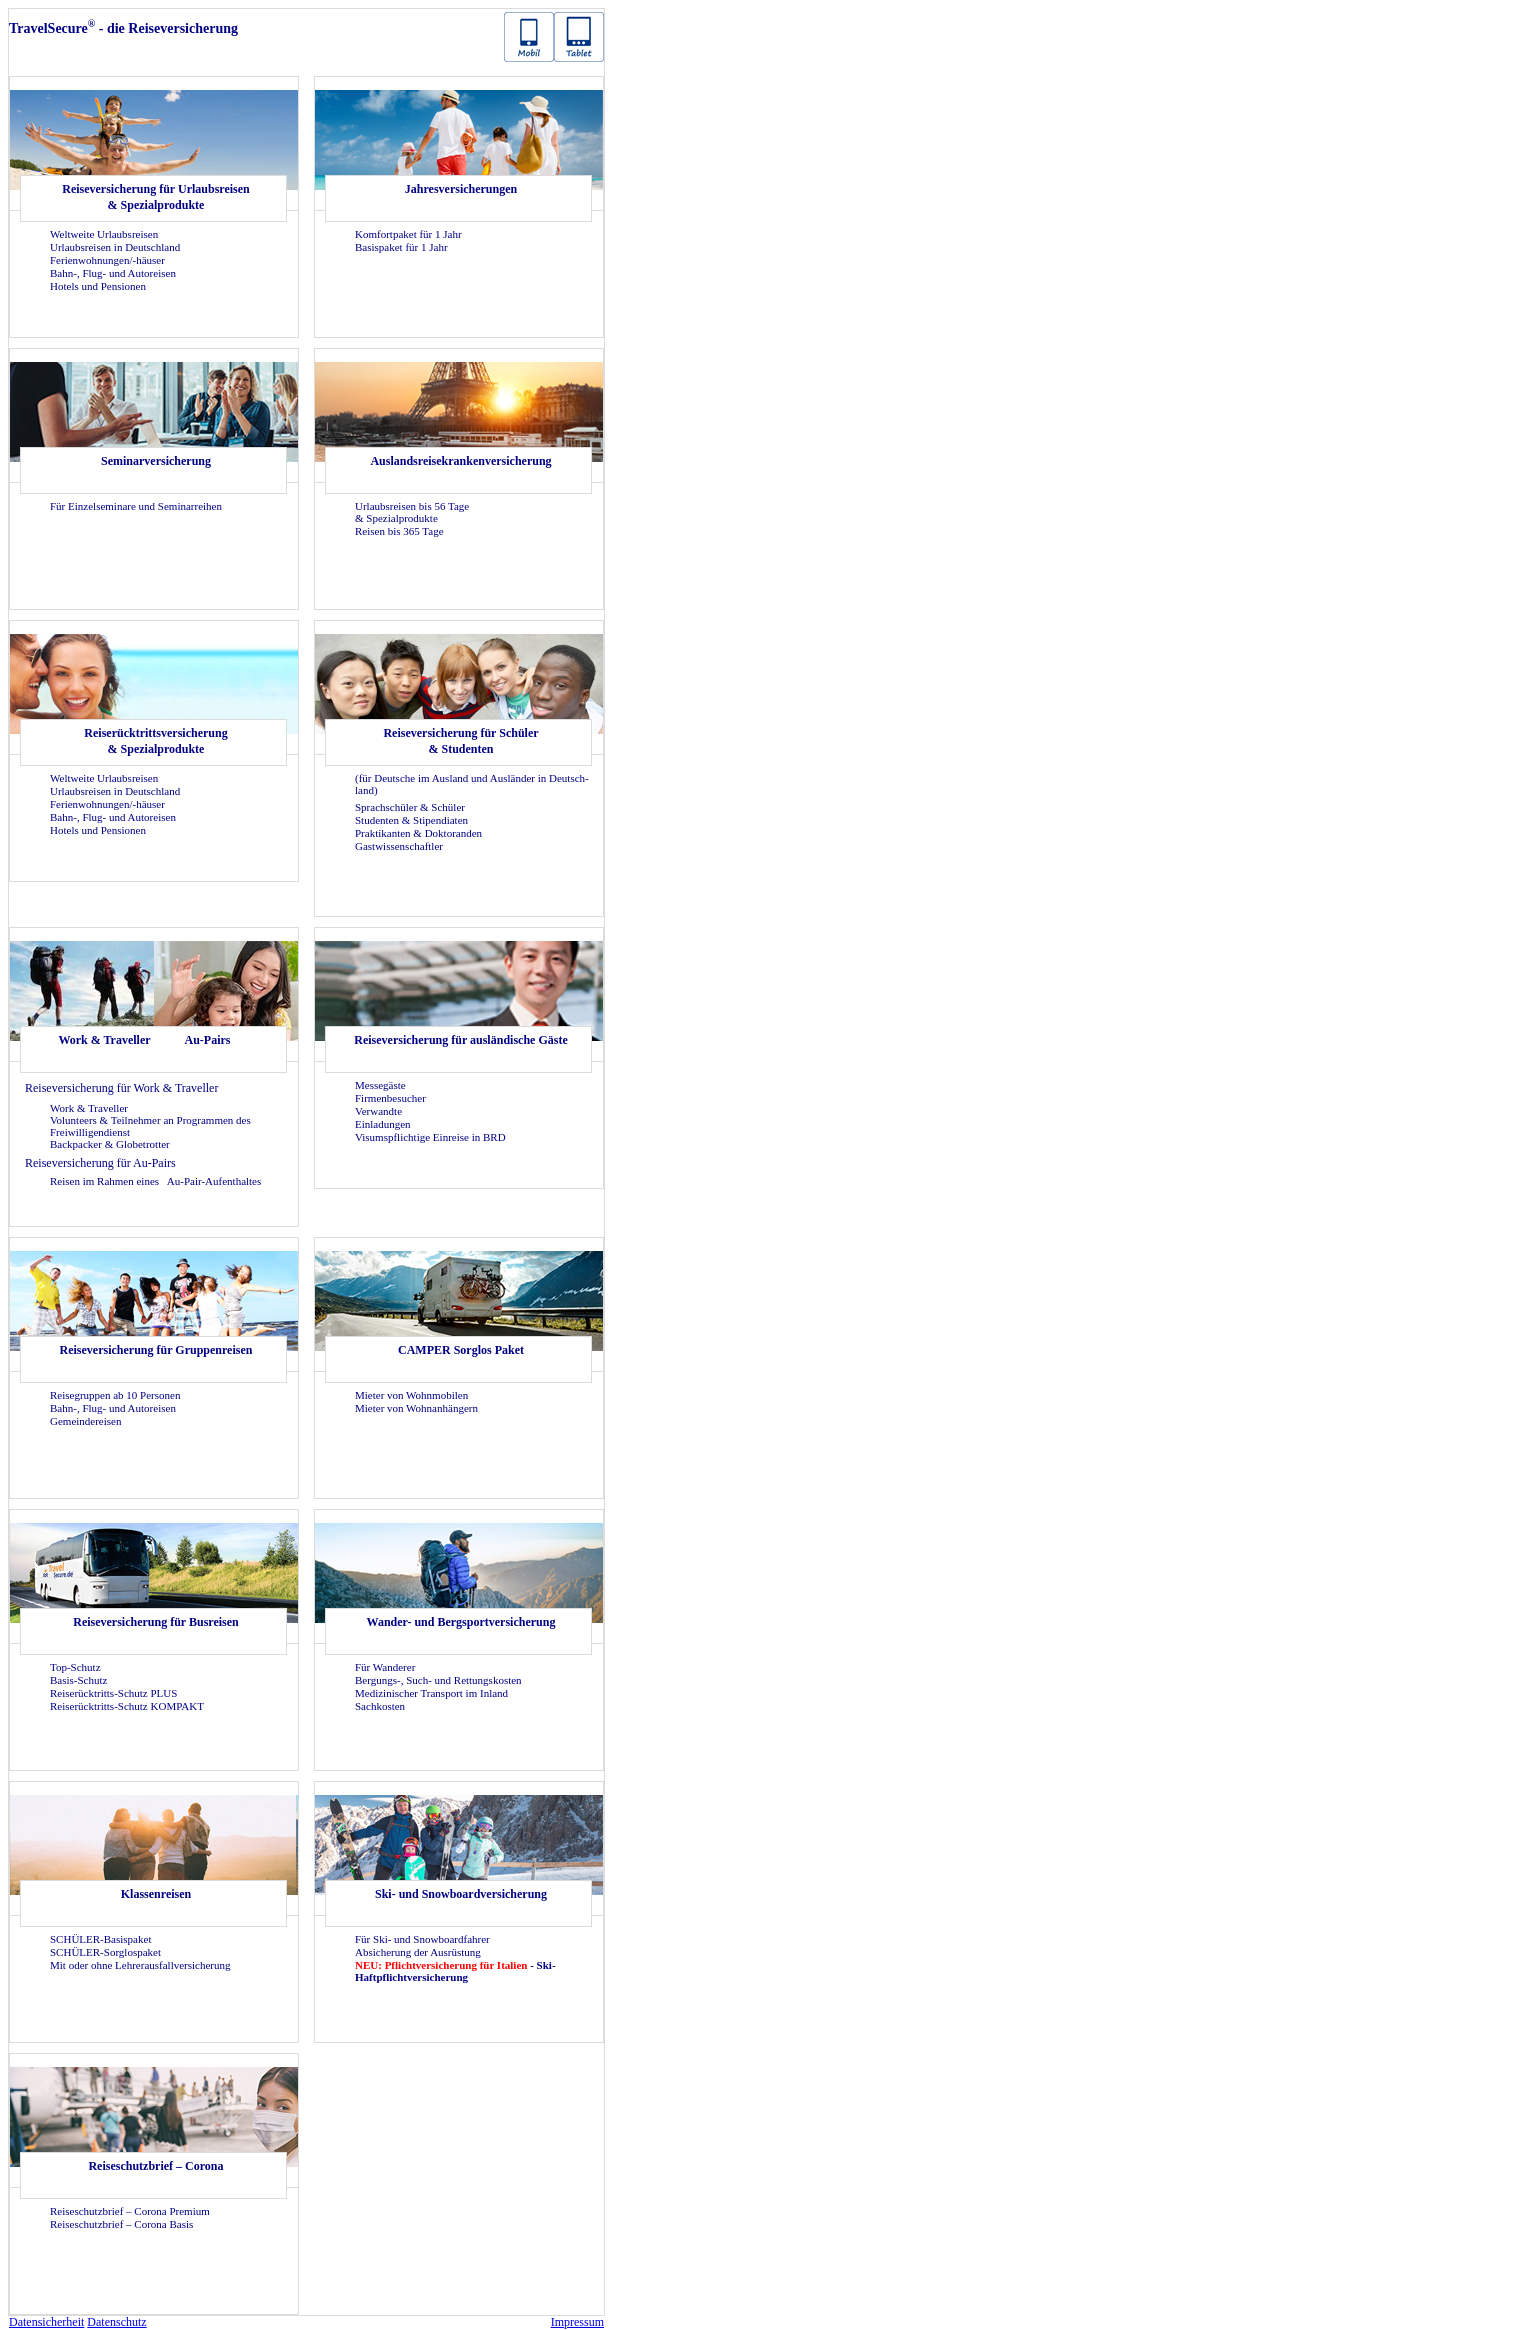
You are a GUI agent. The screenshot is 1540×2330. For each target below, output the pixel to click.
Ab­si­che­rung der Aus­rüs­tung (418, 1952)
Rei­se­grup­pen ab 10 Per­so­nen (115, 1395)
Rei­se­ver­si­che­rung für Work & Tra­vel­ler (121, 1088)
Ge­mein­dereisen (85, 1421)
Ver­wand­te (378, 1111)
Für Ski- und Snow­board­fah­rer (422, 1939)
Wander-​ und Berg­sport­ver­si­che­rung (461, 1622)
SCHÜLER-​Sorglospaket (105, 1952)
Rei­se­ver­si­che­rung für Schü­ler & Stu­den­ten (460, 741)
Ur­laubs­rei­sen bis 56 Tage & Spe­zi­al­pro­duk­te (412, 512)
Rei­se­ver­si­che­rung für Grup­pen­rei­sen (156, 1350)
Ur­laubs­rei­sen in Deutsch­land (115, 247)
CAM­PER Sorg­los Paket (461, 1350)
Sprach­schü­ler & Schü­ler (410, 807)
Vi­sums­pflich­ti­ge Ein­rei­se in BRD (430, 1137)
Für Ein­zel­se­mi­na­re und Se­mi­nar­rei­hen (136, 506)
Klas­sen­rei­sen (156, 1894)
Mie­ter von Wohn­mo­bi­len (411, 1395)
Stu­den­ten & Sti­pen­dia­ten (411, 820)
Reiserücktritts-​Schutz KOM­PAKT (127, 1706)
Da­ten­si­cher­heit (46, 2322)
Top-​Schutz (75, 1667)
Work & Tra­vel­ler (104, 1040)
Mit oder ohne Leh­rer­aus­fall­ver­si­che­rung (140, 1965)
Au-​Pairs (208, 1040)
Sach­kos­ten (380, 1706)
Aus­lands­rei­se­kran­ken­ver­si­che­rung (460, 461)
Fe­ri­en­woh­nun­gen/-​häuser (107, 260)
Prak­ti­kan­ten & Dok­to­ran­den (418, 833)
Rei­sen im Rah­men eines (106, 1181)
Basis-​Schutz (78, 1680)
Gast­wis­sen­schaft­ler (399, 846)
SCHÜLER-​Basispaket (100, 1939)
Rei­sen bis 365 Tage (399, 531)
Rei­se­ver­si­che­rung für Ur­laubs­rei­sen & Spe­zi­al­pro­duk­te (156, 197)
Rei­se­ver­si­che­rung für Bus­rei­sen (156, 1622)
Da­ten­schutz (116, 2322)
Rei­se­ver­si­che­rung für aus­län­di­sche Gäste (460, 1040)
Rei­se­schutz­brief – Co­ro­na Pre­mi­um (130, 2211)
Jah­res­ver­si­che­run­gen (461, 189)
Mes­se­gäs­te (380, 1085)
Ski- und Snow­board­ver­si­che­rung (461, 1894)
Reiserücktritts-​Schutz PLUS (113, 1693)
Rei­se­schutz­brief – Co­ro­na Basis (121, 2224)
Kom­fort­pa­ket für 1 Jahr (408, 234)
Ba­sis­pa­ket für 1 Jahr (401, 247)
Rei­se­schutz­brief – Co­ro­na (155, 2166)
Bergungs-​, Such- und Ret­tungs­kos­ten (438, 1680)
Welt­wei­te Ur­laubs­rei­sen (104, 234)
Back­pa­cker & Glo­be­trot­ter (110, 1144)
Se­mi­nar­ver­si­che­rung (156, 461)
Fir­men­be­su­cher (390, 1098)
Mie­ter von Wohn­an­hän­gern (416, 1408)
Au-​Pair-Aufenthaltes (214, 1181)
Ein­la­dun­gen (383, 1124)
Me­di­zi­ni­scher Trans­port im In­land (431, 1693)
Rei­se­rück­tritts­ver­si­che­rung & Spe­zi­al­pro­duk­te (155, 741)
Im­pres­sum (577, 2322)
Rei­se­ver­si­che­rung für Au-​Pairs (100, 1163)
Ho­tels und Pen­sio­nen (98, 286)
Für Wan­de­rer (385, 1667)
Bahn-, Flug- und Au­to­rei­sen (113, 273)
